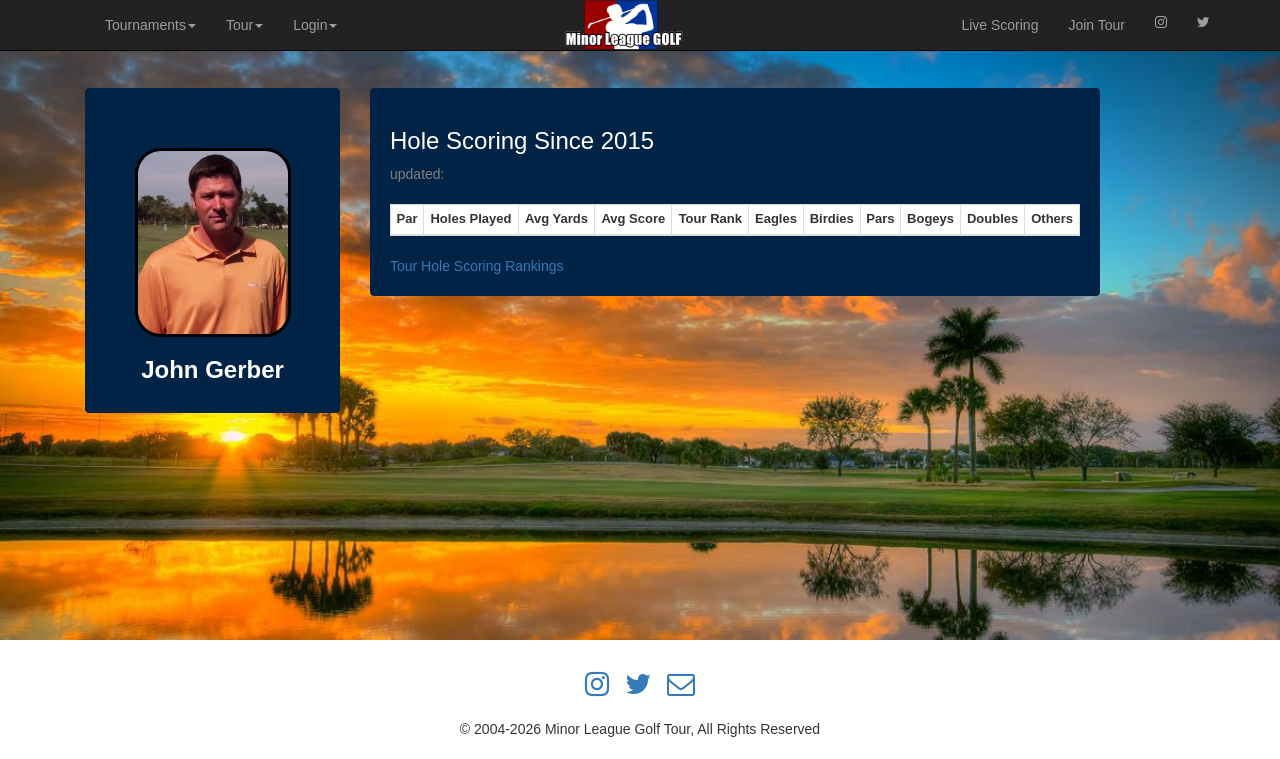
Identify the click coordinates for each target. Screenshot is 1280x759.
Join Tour (1096, 25)
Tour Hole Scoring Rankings (477, 266)
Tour (244, 25)
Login (315, 25)
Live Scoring (999, 25)
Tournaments (150, 25)
